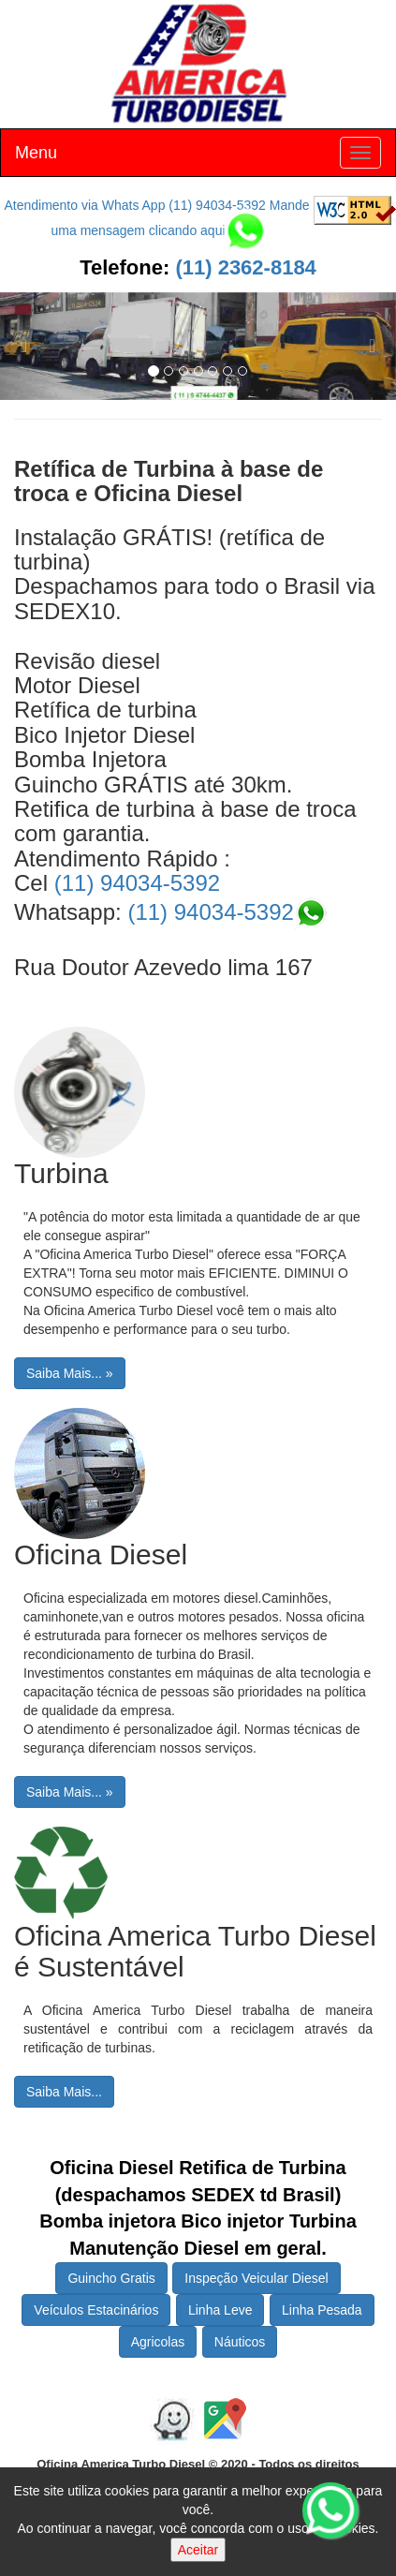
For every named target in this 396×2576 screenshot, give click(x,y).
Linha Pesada (322, 2309)
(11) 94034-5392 (137, 883)
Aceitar (198, 2549)
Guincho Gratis (110, 2278)
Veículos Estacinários (96, 2309)
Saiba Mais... (64, 2091)
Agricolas (158, 2341)
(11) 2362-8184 (242, 267)
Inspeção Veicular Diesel (256, 2278)
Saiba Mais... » (69, 1373)
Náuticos (239, 2341)
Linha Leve (220, 2309)
